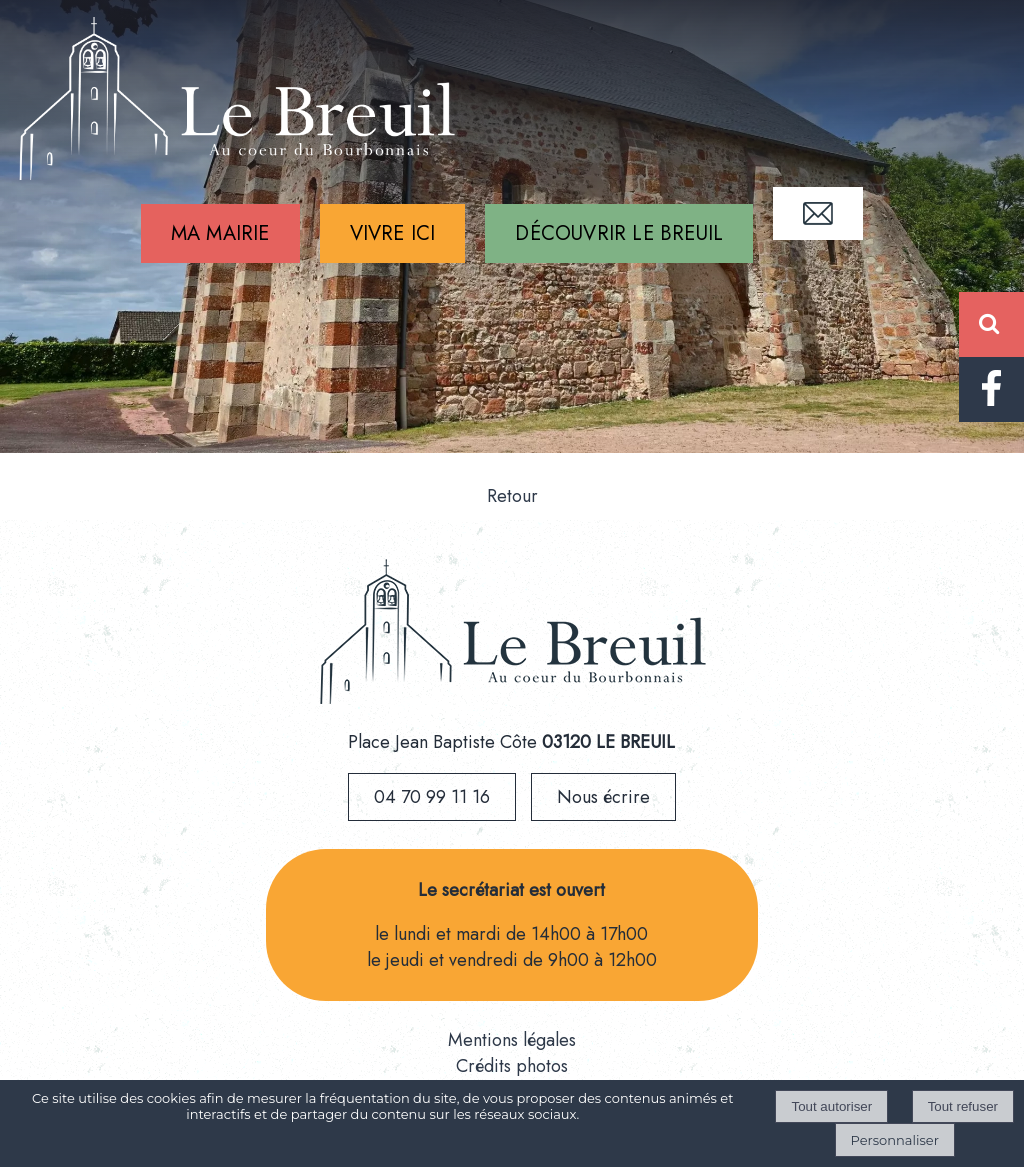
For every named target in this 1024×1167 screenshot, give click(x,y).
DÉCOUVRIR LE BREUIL (619, 233)
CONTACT (818, 213)
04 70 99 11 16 (432, 797)
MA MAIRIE (220, 233)
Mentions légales (512, 1040)
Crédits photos (512, 1066)
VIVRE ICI (393, 233)
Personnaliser (895, 1140)
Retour (512, 496)
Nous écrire (603, 797)
